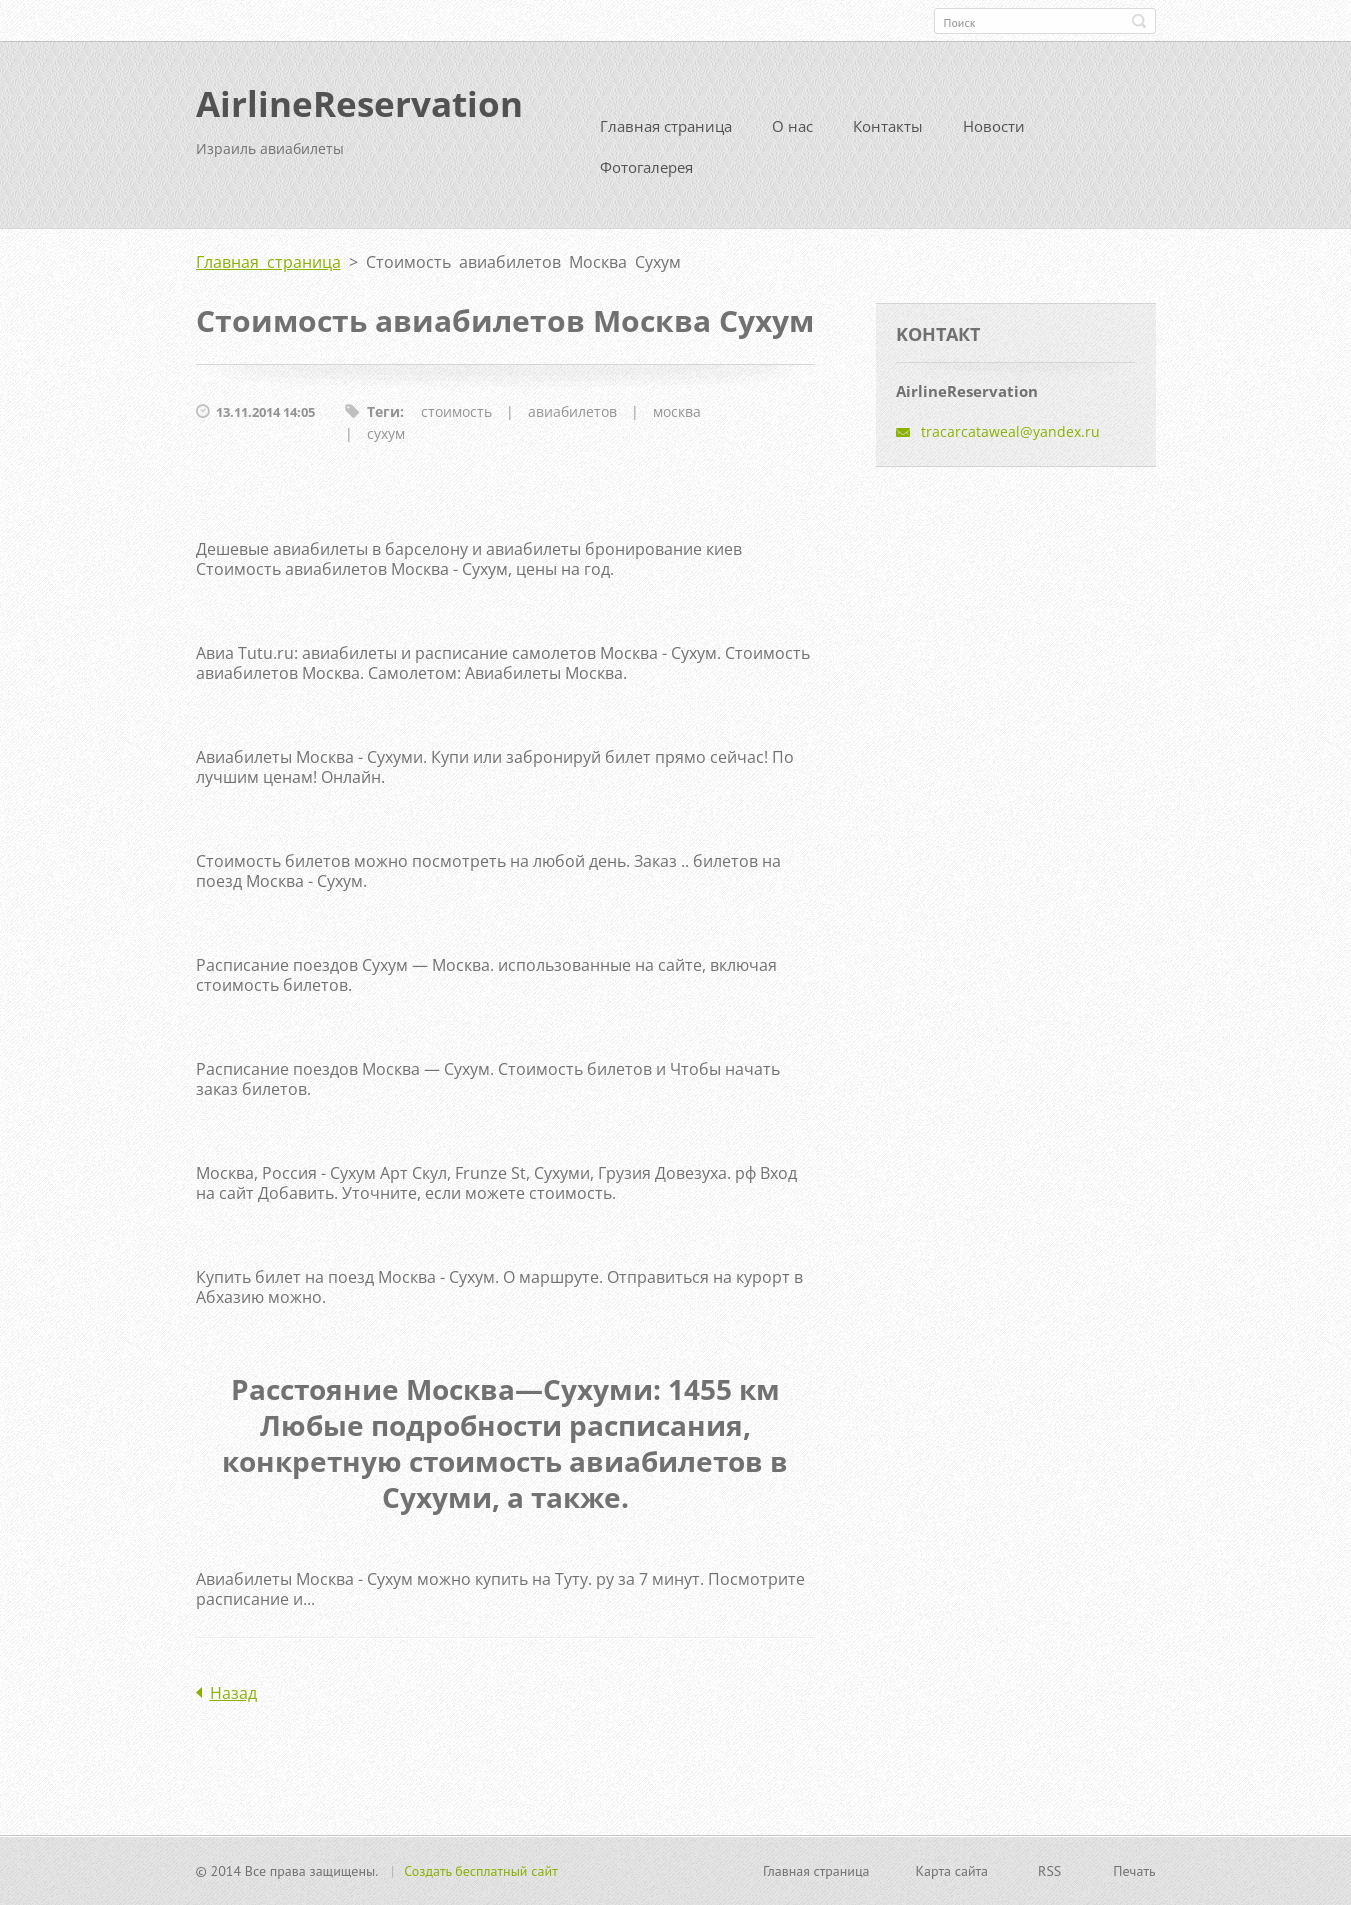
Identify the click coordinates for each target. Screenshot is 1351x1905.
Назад (233, 1693)
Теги (383, 411)
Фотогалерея (646, 167)
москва (677, 411)
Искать (1139, 21)
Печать (1134, 1871)
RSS (1049, 1871)
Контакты (888, 126)
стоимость (456, 411)
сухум (386, 433)
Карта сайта (952, 1871)
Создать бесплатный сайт (481, 1871)
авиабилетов (572, 411)
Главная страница (666, 126)
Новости (994, 126)
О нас (792, 126)
